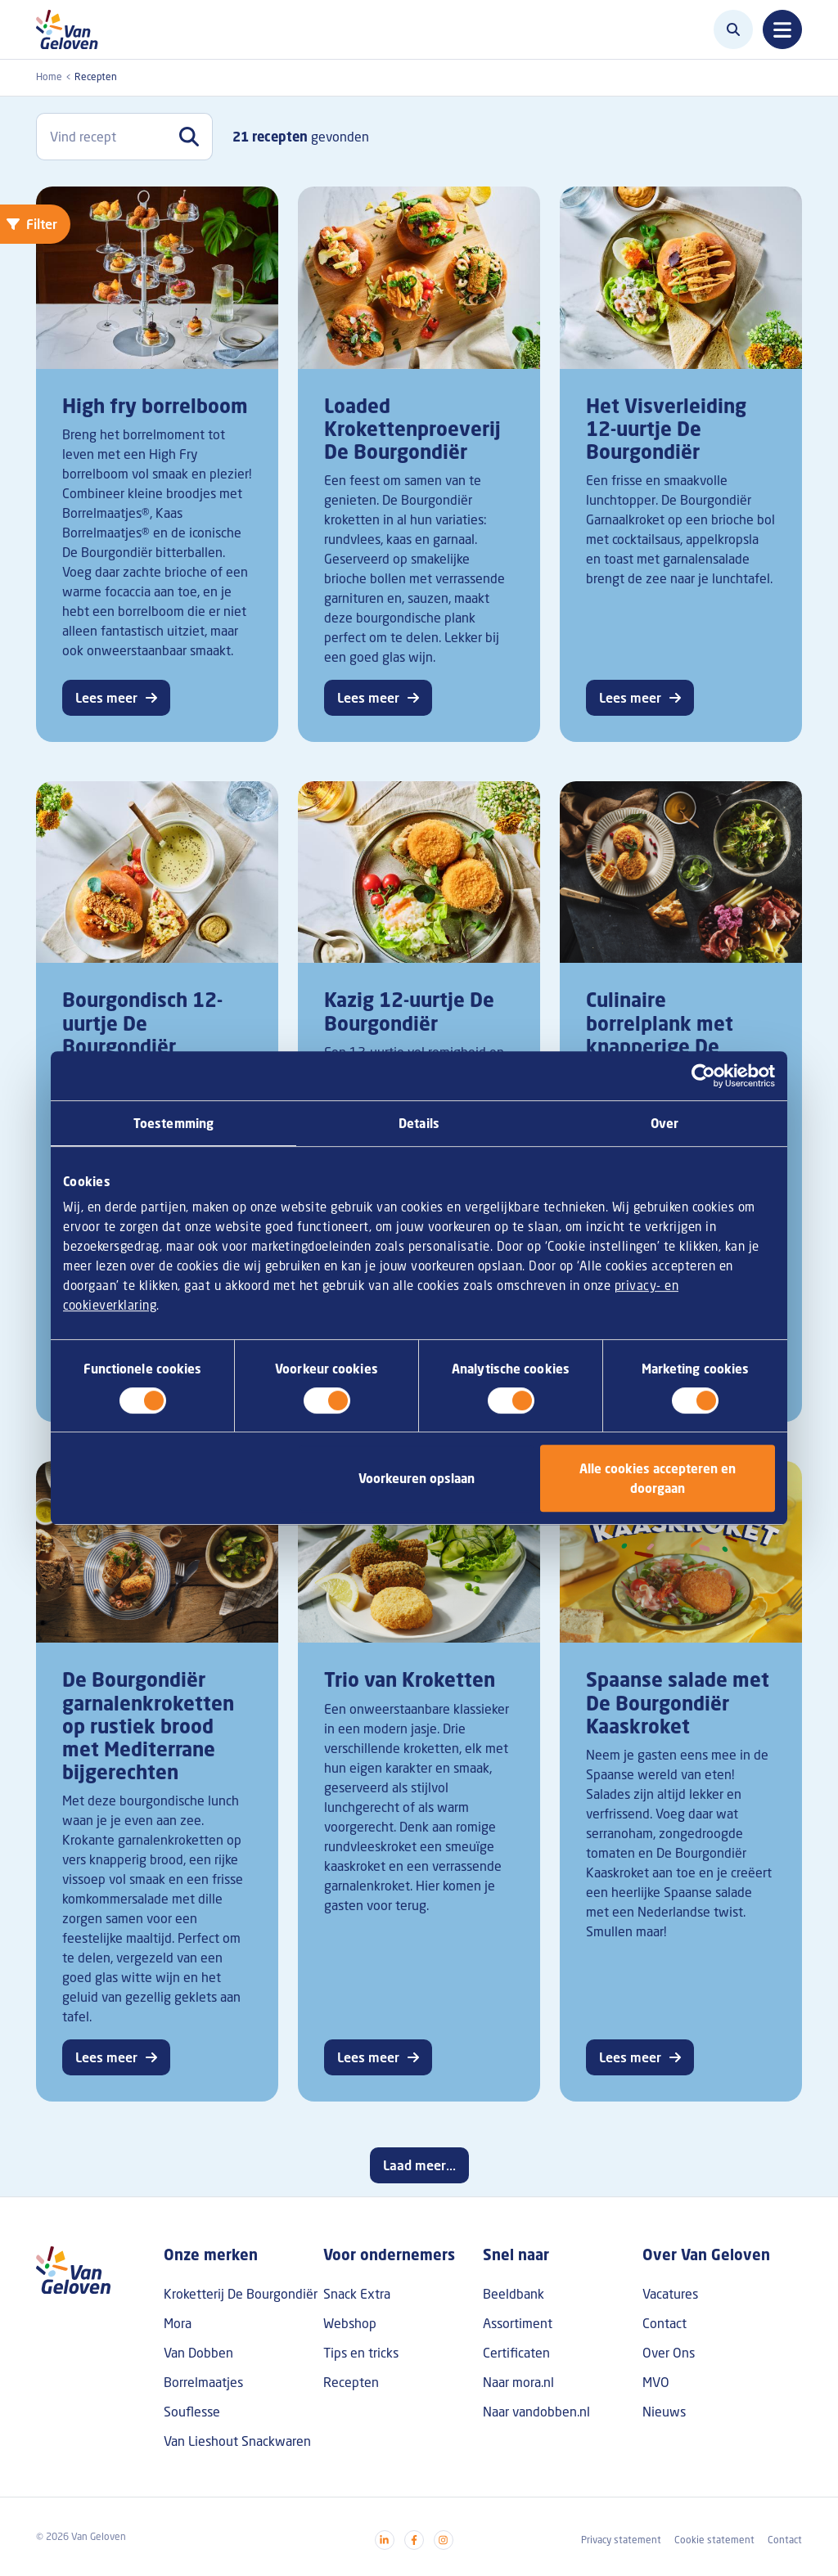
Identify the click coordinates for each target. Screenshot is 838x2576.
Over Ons (668, 2353)
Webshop (349, 2323)
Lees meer (106, 698)
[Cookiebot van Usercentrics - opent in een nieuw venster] (703, 1075)
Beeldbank (513, 2294)
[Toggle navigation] (782, 29)
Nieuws (664, 2412)
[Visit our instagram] (443, 2540)
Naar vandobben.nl (536, 2412)
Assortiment (517, 2323)
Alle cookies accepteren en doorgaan (657, 1478)
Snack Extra (356, 2294)
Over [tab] (664, 1123)
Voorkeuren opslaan (416, 1478)
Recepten (351, 2382)
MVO (655, 2382)
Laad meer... (419, 2165)
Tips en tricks (361, 2353)
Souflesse (192, 2412)
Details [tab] (419, 1123)
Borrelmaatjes (203, 2382)
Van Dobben (198, 2353)
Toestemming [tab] (173, 1123)
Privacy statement (621, 2539)
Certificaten (516, 2353)
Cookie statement (714, 2539)
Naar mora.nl (518, 2382)
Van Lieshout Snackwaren (237, 2441)
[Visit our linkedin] (384, 2540)
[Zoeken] (733, 29)
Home (49, 76)
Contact (664, 2323)
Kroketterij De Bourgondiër (241, 2294)
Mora (177, 2323)
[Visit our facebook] (414, 2540)
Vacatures (670, 2294)
